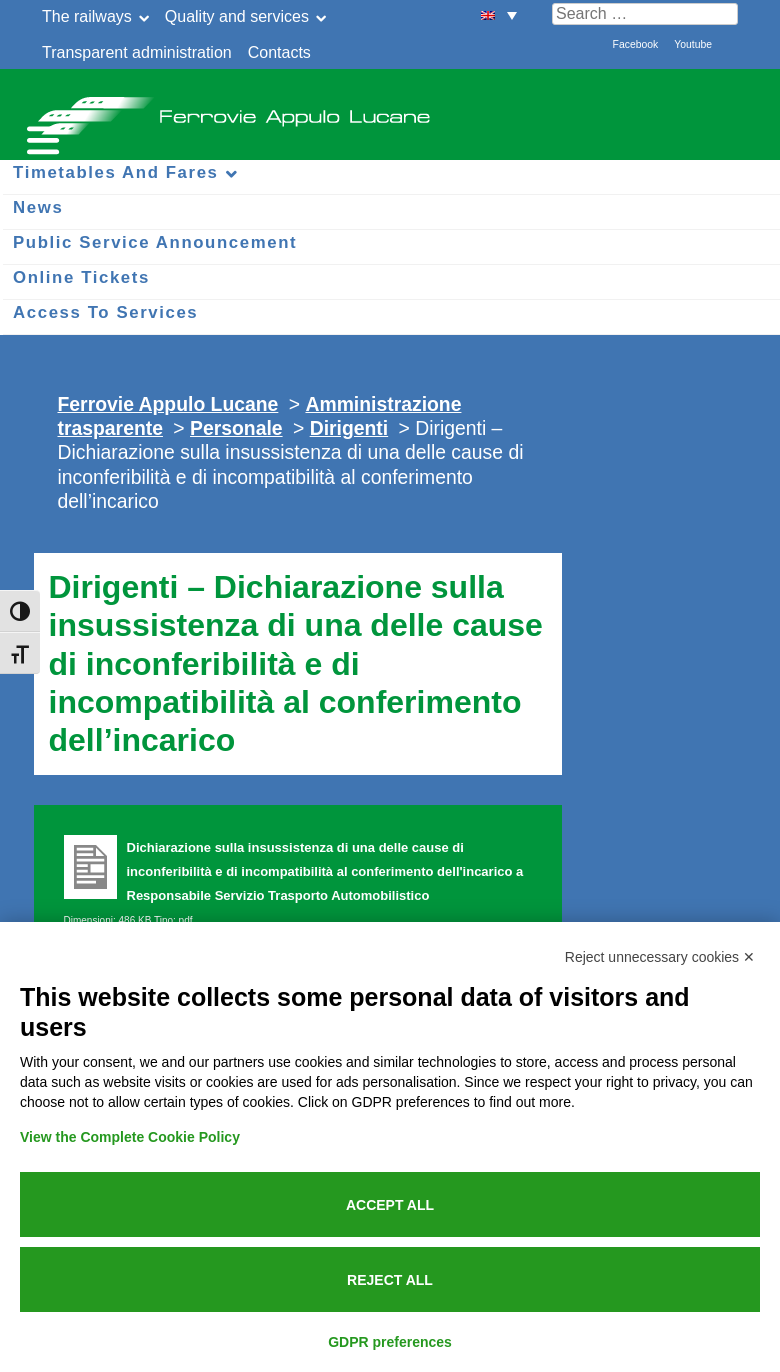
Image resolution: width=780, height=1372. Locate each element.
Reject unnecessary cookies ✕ (660, 957)
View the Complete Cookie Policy (130, 1137)
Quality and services (237, 16)
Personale (236, 428)
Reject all (390, 1280)
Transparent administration (137, 52)
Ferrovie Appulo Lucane (390, 110)
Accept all (390, 1205)
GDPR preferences (390, 1342)
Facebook (636, 44)
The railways (87, 16)
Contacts (279, 52)
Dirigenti (349, 428)
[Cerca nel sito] (645, 14)
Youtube (693, 44)
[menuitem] (499, 14)
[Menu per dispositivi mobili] (40, 137)
